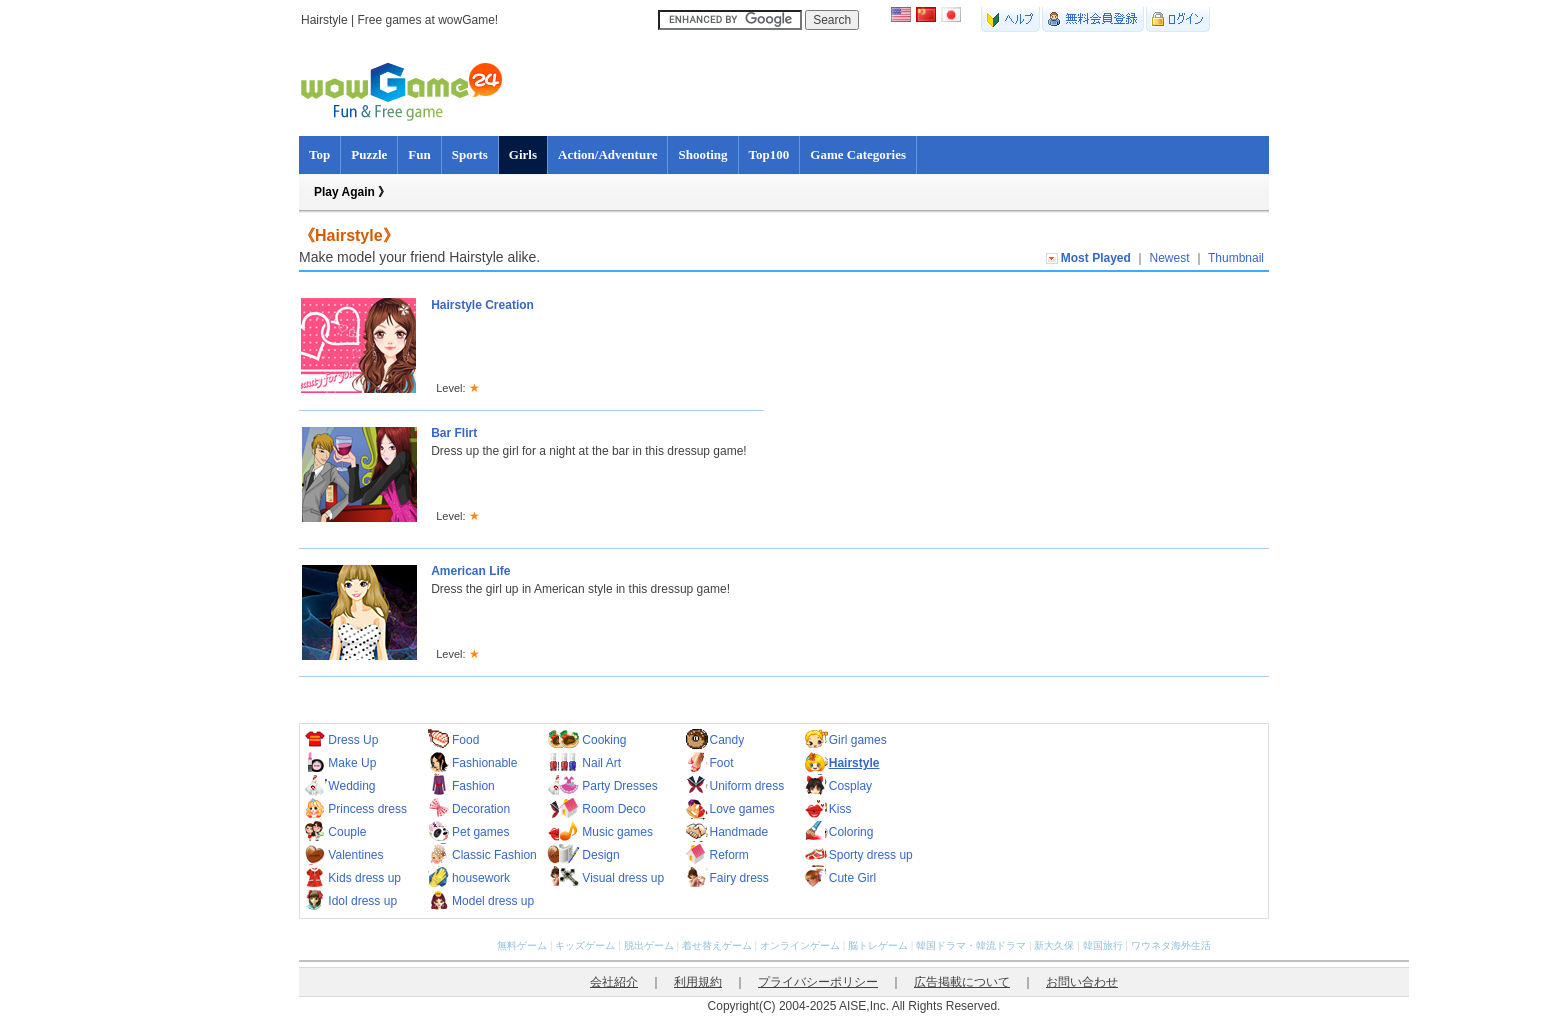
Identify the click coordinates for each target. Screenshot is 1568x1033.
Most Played (1096, 258)
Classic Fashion (494, 855)
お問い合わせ (1082, 982)
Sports (470, 154)
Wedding (351, 786)
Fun (419, 154)
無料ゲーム (522, 945)
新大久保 (1054, 945)
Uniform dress (746, 786)
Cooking (604, 740)
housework (481, 878)
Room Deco (613, 809)
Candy (726, 740)
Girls (523, 154)
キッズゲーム (585, 945)
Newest (1170, 258)
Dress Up (353, 740)
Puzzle (369, 154)
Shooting (702, 154)
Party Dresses (619, 786)
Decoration (481, 809)
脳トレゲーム (878, 945)
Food (465, 740)
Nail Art (601, 763)
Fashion (473, 786)
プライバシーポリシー (818, 982)
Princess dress (367, 809)
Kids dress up (364, 878)
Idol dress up (362, 901)
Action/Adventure (607, 154)
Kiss (840, 809)
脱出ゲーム (649, 945)
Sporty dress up (871, 855)
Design (600, 855)
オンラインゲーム (800, 945)
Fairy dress (738, 878)
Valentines (355, 855)
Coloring (851, 832)
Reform (728, 855)
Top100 (769, 154)
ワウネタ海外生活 (1171, 945)
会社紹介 (614, 982)
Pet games (480, 832)
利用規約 (698, 982)
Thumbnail (1236, 258)
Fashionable (484, 763)
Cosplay (850, 786)
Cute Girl (852, 878)
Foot (721, 763)
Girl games (858, 740)
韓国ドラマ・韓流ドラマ (971, 945)
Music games (617, 832)
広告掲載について (962, 982)
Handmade (738, 832)
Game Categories (858, 154)
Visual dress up (623, 878)
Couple (347, 832)
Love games (741, 809)
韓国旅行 (1103, 945)
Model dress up (493, 901)
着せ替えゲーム (717, 945)
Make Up (352, 763)
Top (319, 154)
